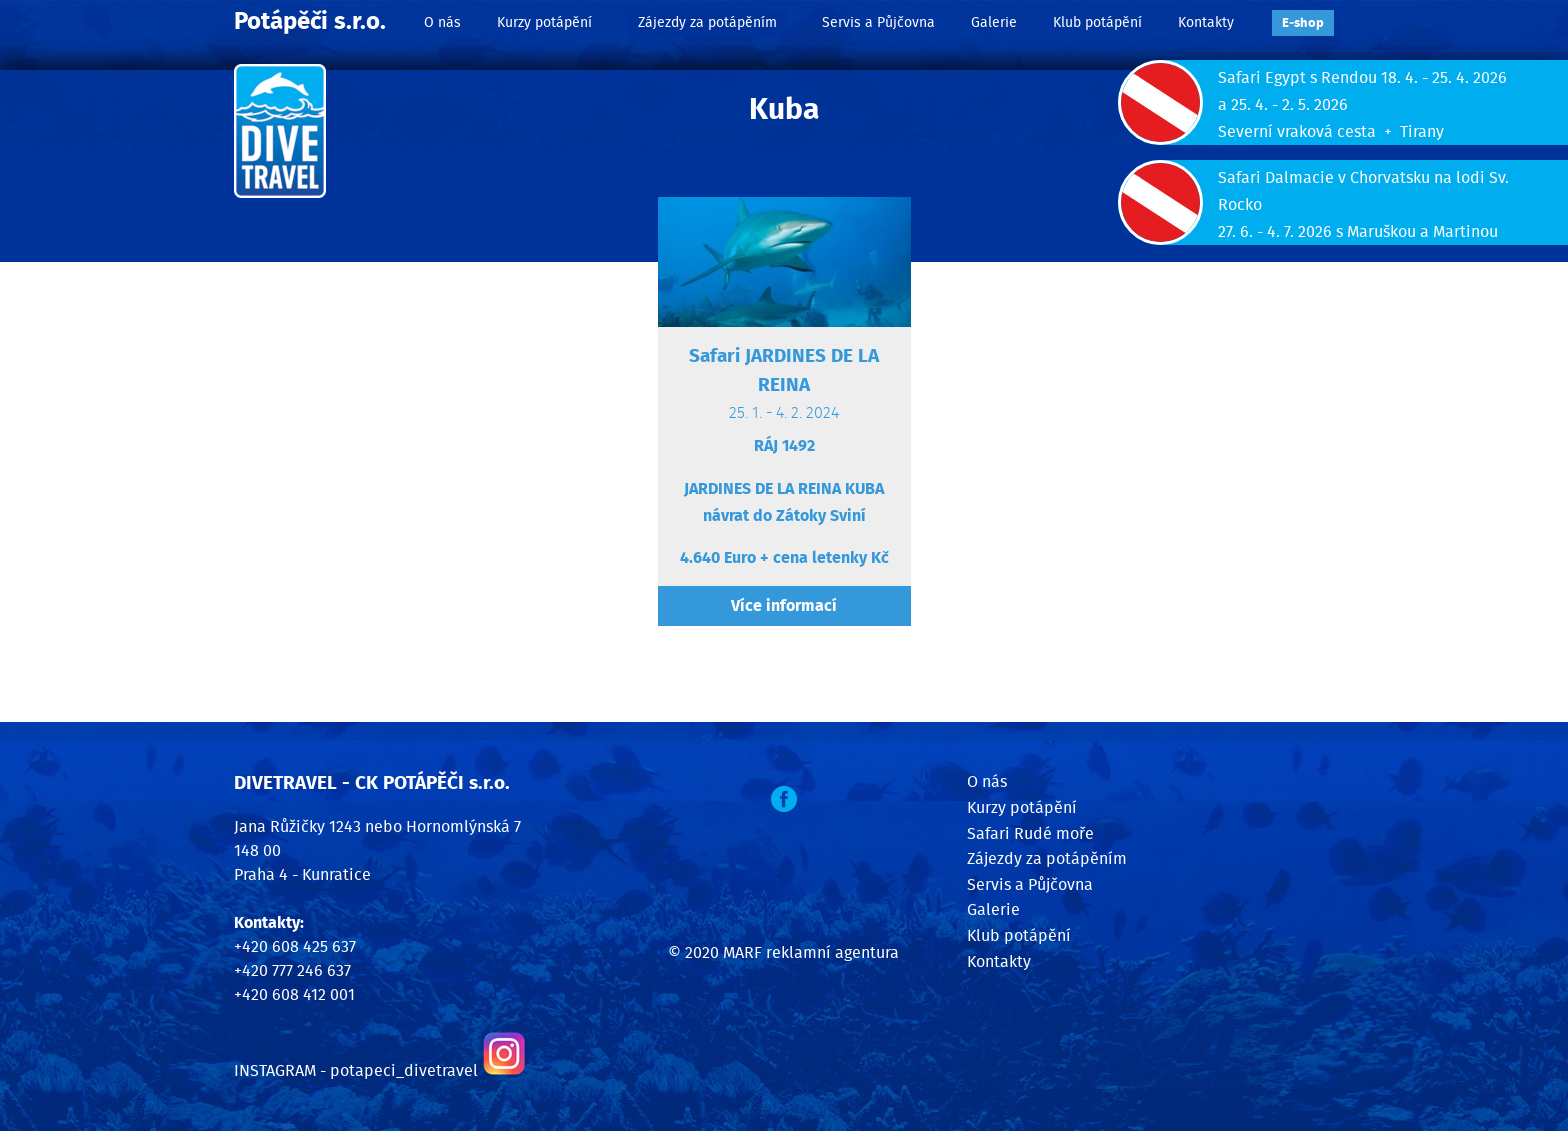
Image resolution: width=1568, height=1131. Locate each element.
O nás (442, 22)
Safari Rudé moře (1030, 834)
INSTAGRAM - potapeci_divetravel (356, 1071)
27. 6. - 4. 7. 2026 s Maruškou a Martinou (1358, 232)
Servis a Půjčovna (878, 22)
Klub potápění (1097, 22)
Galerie (994, 22)
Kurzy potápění (544, 22)
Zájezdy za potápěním (707, 22)
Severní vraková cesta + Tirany (1331, 132)
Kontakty (1206, 22)
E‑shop (1303, 23)
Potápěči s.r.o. (310, 22)
